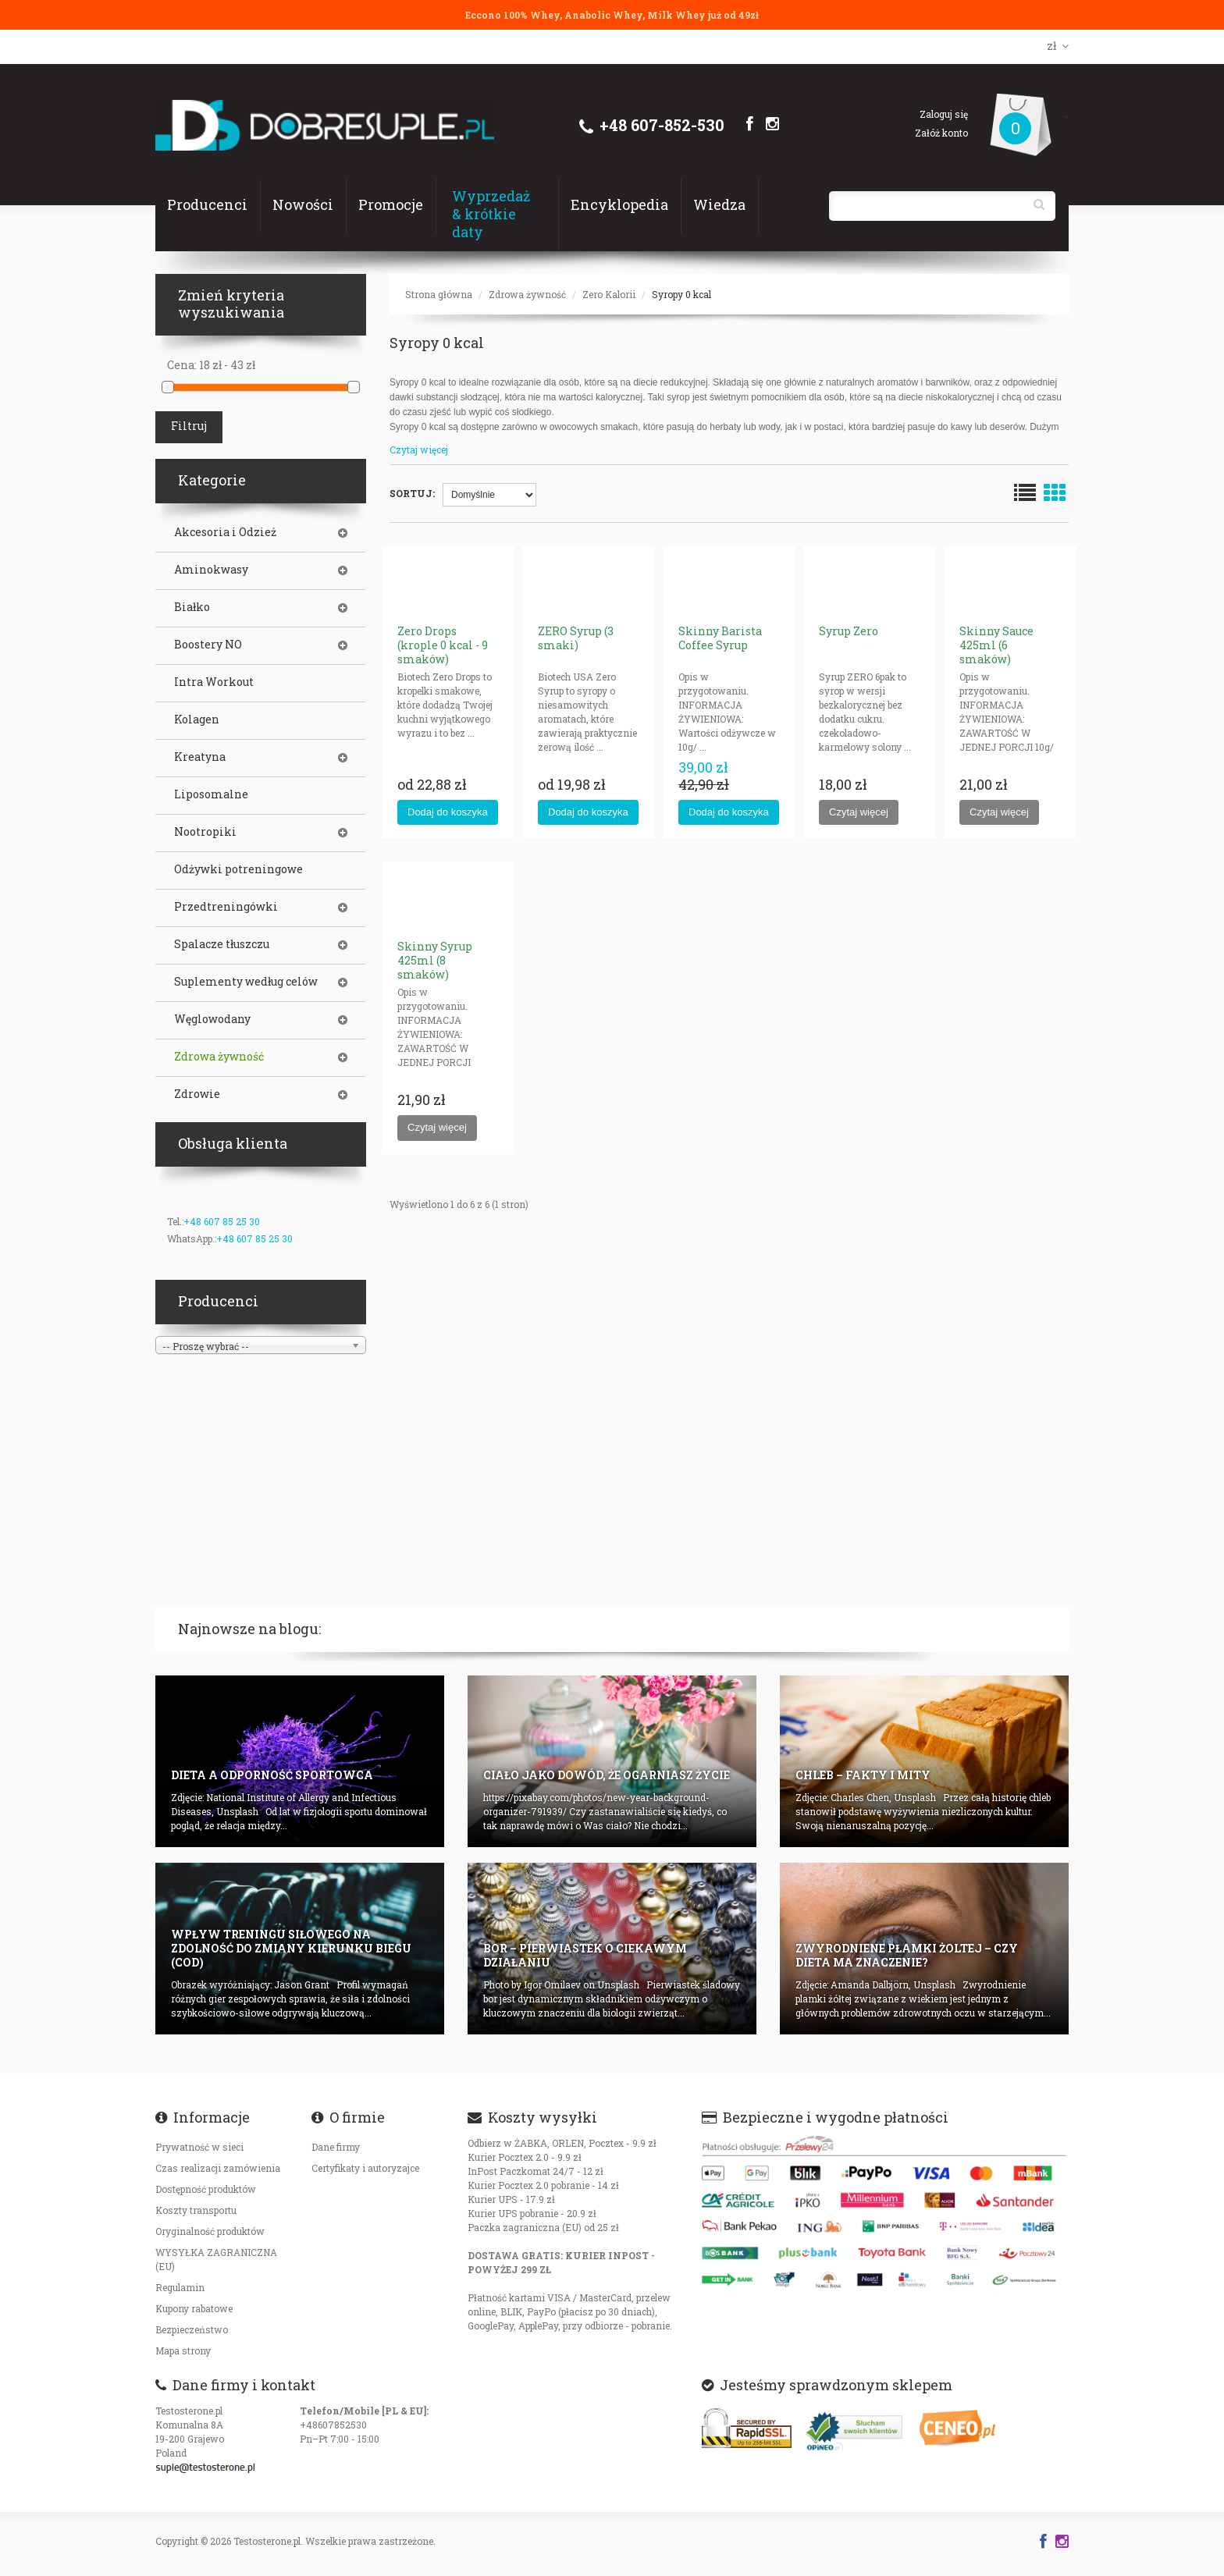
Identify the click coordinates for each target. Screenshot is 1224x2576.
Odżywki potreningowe (238, 869)
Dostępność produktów (205, 2189)
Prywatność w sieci (199, 2147)
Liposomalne (211, 794)
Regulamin (180, 2287)
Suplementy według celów (246, 981)
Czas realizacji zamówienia (217, 2168)
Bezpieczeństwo (191, 2329)
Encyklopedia (619, 204)
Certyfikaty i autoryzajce (365, 2168)
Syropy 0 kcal (681, 294)
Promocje (390, 204)
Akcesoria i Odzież (225, 532)
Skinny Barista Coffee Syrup (720, 638)
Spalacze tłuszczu (221, 944)
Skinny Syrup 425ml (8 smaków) (434, 960)
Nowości (302, 204)
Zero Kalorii (608, 294)
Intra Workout (214, 682)
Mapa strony (183, 2350)
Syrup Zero (848, 631)
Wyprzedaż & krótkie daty (491, 214)
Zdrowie (197, 1094)
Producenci (207, 204)
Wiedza (719, 204)
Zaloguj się (944, 114)
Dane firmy (335, 2147)
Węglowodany (212, 1019)
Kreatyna (200, 757)
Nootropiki (205, 832)
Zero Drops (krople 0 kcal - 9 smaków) (442, 645)
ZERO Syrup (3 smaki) (576, 638)
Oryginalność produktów (210, 2231)
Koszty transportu (196, 2210)
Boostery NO (208, 644)
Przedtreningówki (226, 907)
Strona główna (438, 294)
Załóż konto (941, 132)
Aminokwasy (211, 569)
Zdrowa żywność (527, 294)
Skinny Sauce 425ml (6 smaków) (996, 645)
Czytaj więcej (419, 449)
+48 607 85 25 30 (221, 1221)
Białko (192, 607)
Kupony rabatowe (194, 2308)
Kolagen (196, 719)
